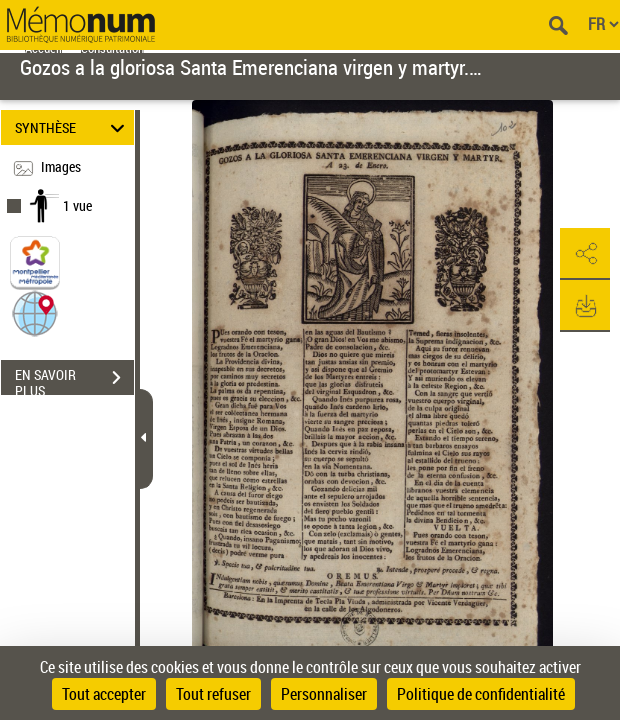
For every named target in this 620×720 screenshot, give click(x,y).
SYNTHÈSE (73, 127)
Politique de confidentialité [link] (481, 694)
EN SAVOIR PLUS (74, 380)
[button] (35, 312)
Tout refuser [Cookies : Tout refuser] (213, 694)
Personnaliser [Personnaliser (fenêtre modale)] (324, 694)
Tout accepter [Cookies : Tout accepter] (104, 694)
